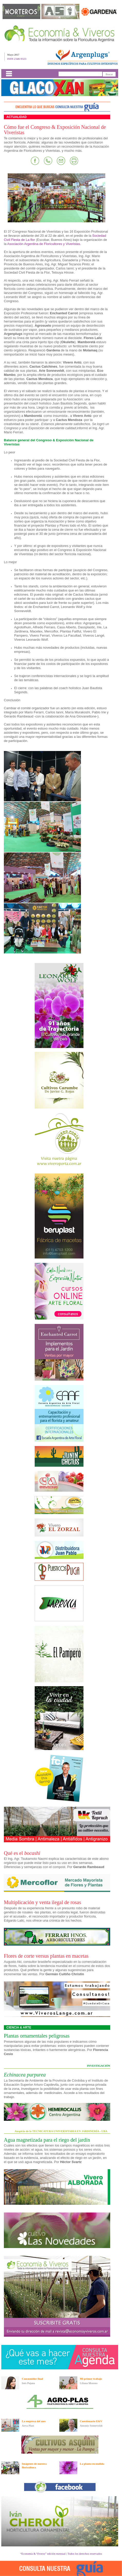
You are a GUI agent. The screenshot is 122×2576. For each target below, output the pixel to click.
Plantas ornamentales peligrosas (37, 2036)
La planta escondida (92, 2463)
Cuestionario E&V (91, 2421)
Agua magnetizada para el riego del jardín (47, 2140)
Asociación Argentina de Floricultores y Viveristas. (44, 244)
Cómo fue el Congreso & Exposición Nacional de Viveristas (55, 129)
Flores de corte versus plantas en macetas (46, 1956)
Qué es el (22, 1853)
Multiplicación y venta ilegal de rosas (42, 1902)
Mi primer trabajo (91, 2378)
